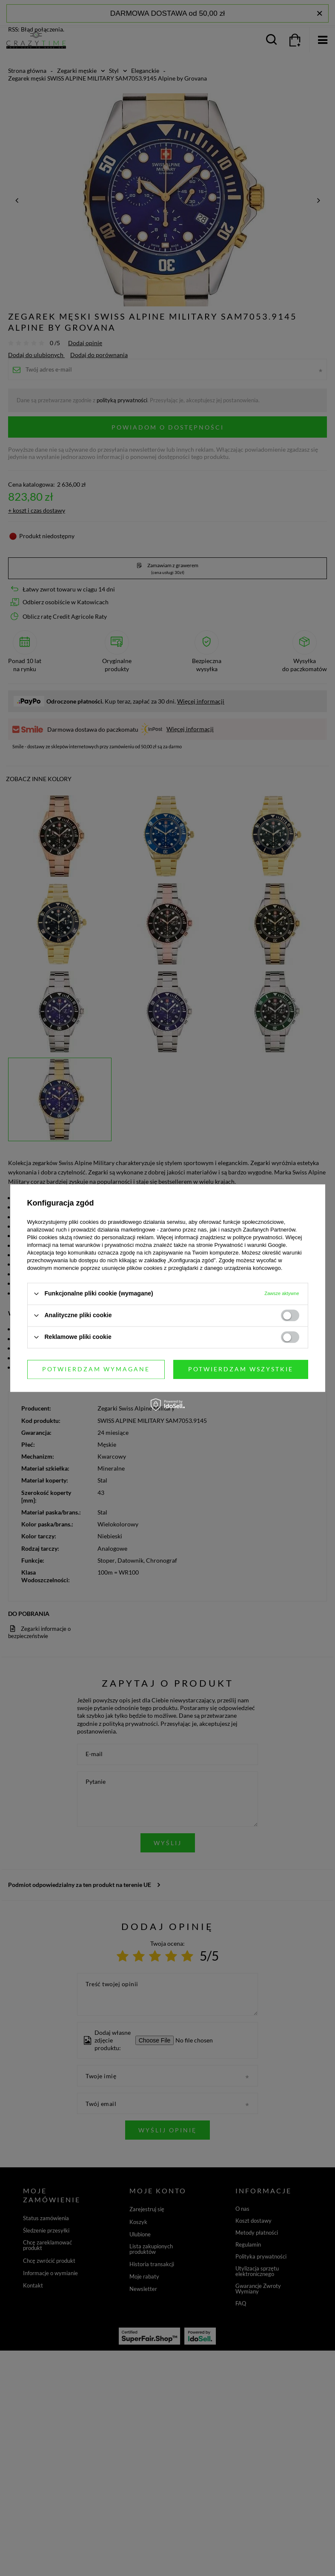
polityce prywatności (257, 1237)
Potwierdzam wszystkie (240, 1369)
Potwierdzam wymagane (96, 1369)
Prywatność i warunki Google (250, 1245)
